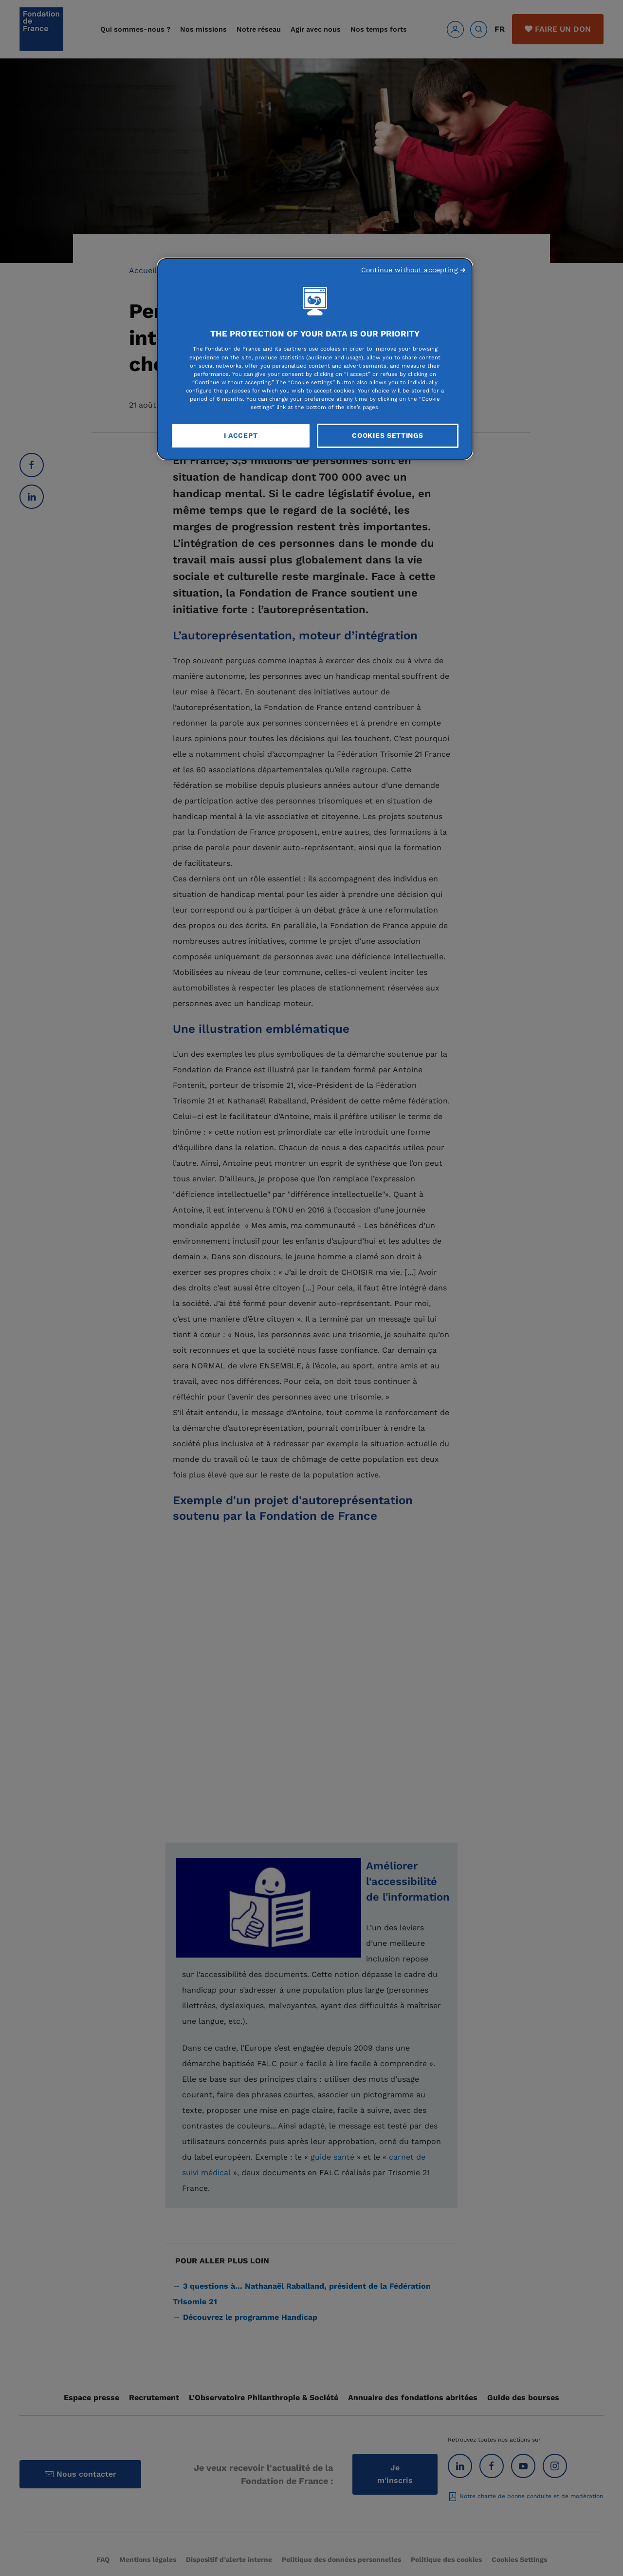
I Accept (241, 435)
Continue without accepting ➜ (413, 270)
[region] (315, 359)
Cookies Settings (387, 435)
